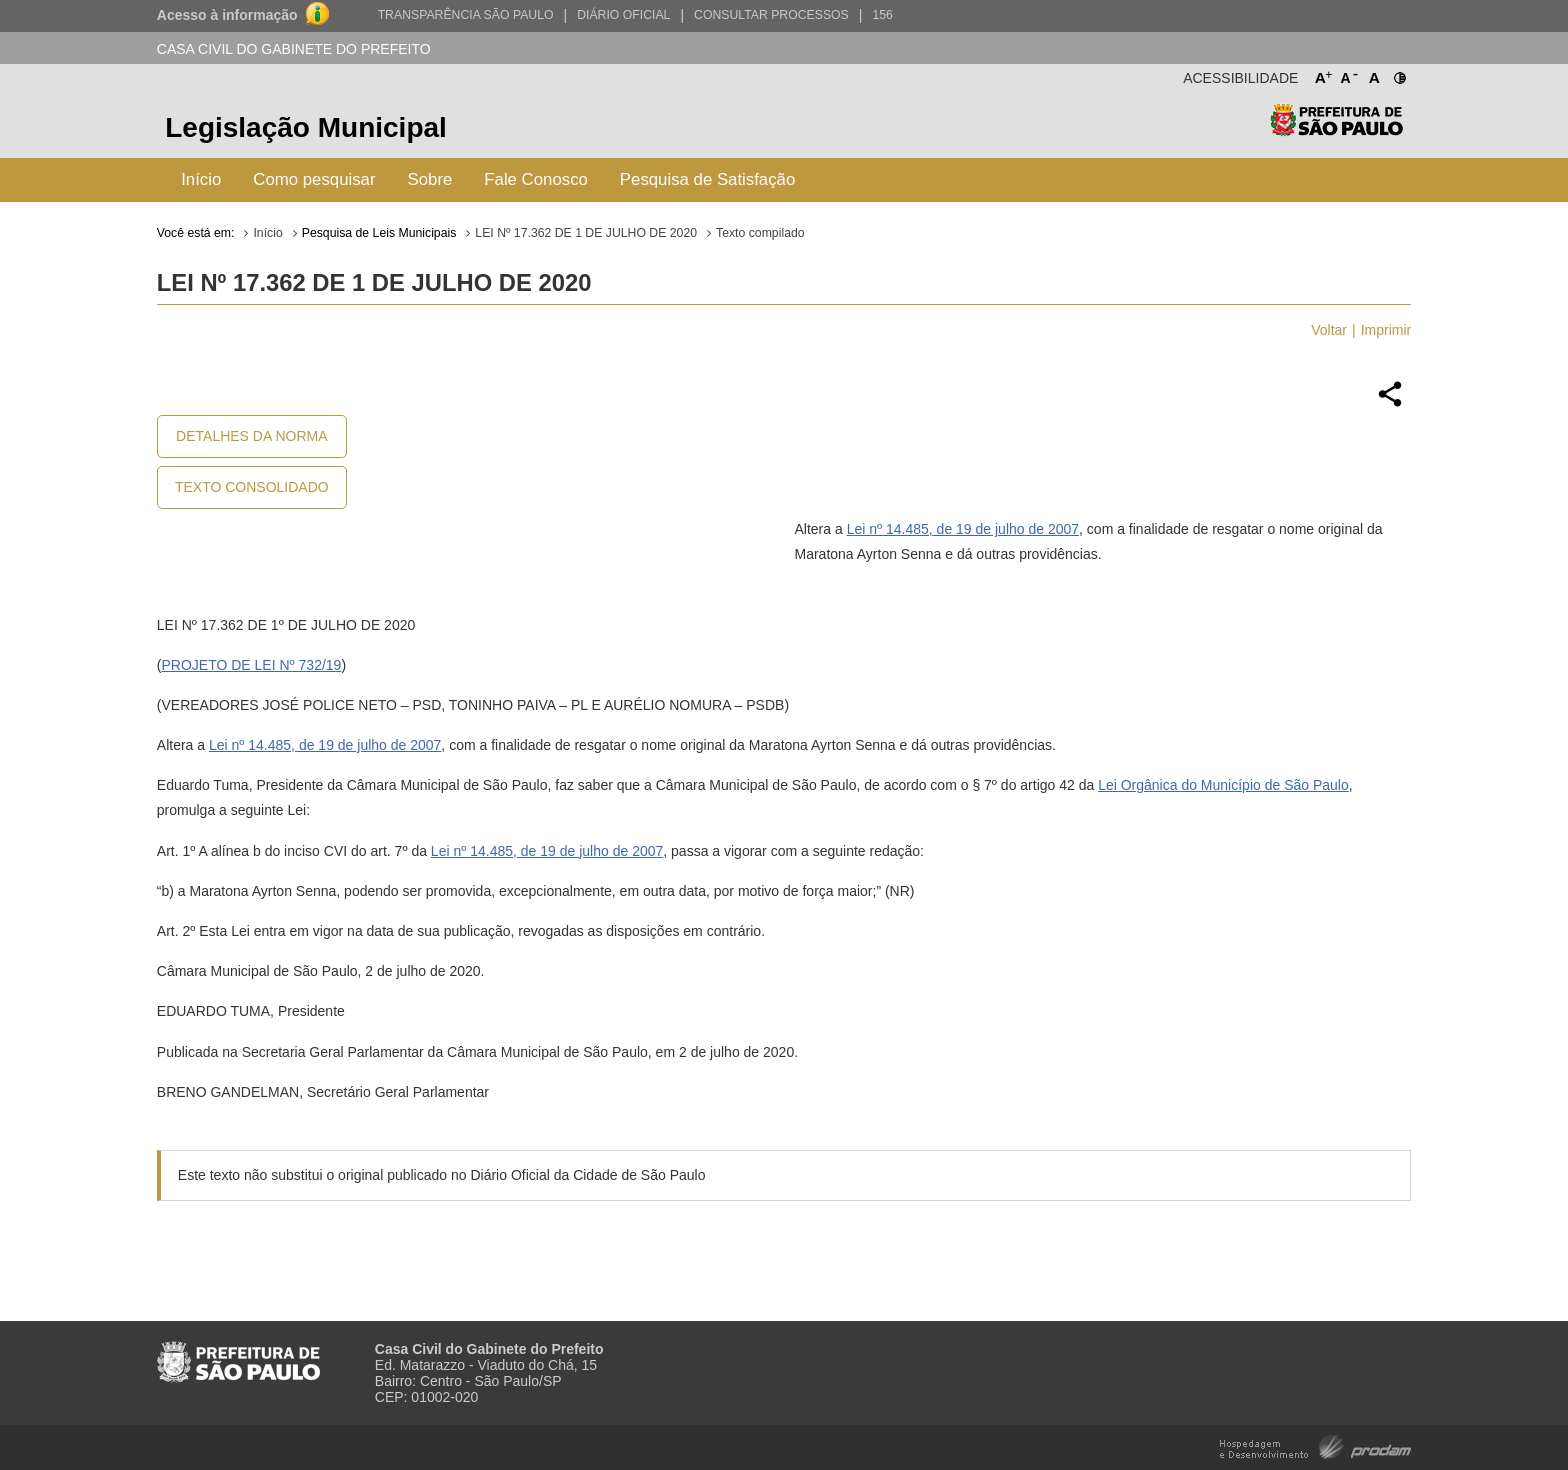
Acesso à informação (227, 15)
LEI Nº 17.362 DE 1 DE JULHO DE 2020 (586, 233)
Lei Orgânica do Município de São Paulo (1223, 785)
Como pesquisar (314, 179)
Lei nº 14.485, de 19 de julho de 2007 (963, 529)
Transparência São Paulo (466, 15)
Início (201, 179)
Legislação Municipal (306, 127)
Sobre (430, 179)
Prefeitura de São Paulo (1336, 130)
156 (882, 15)
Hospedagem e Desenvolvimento (1315, 1445)
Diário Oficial (623, 15)
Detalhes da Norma (251, 436)
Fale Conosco (536, 179)
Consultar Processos (771, 15)
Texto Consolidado (252, 487)
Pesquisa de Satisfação (707, 179)
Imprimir (1386, 330)
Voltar (1329, 330)
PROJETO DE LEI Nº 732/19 (251, 665)
